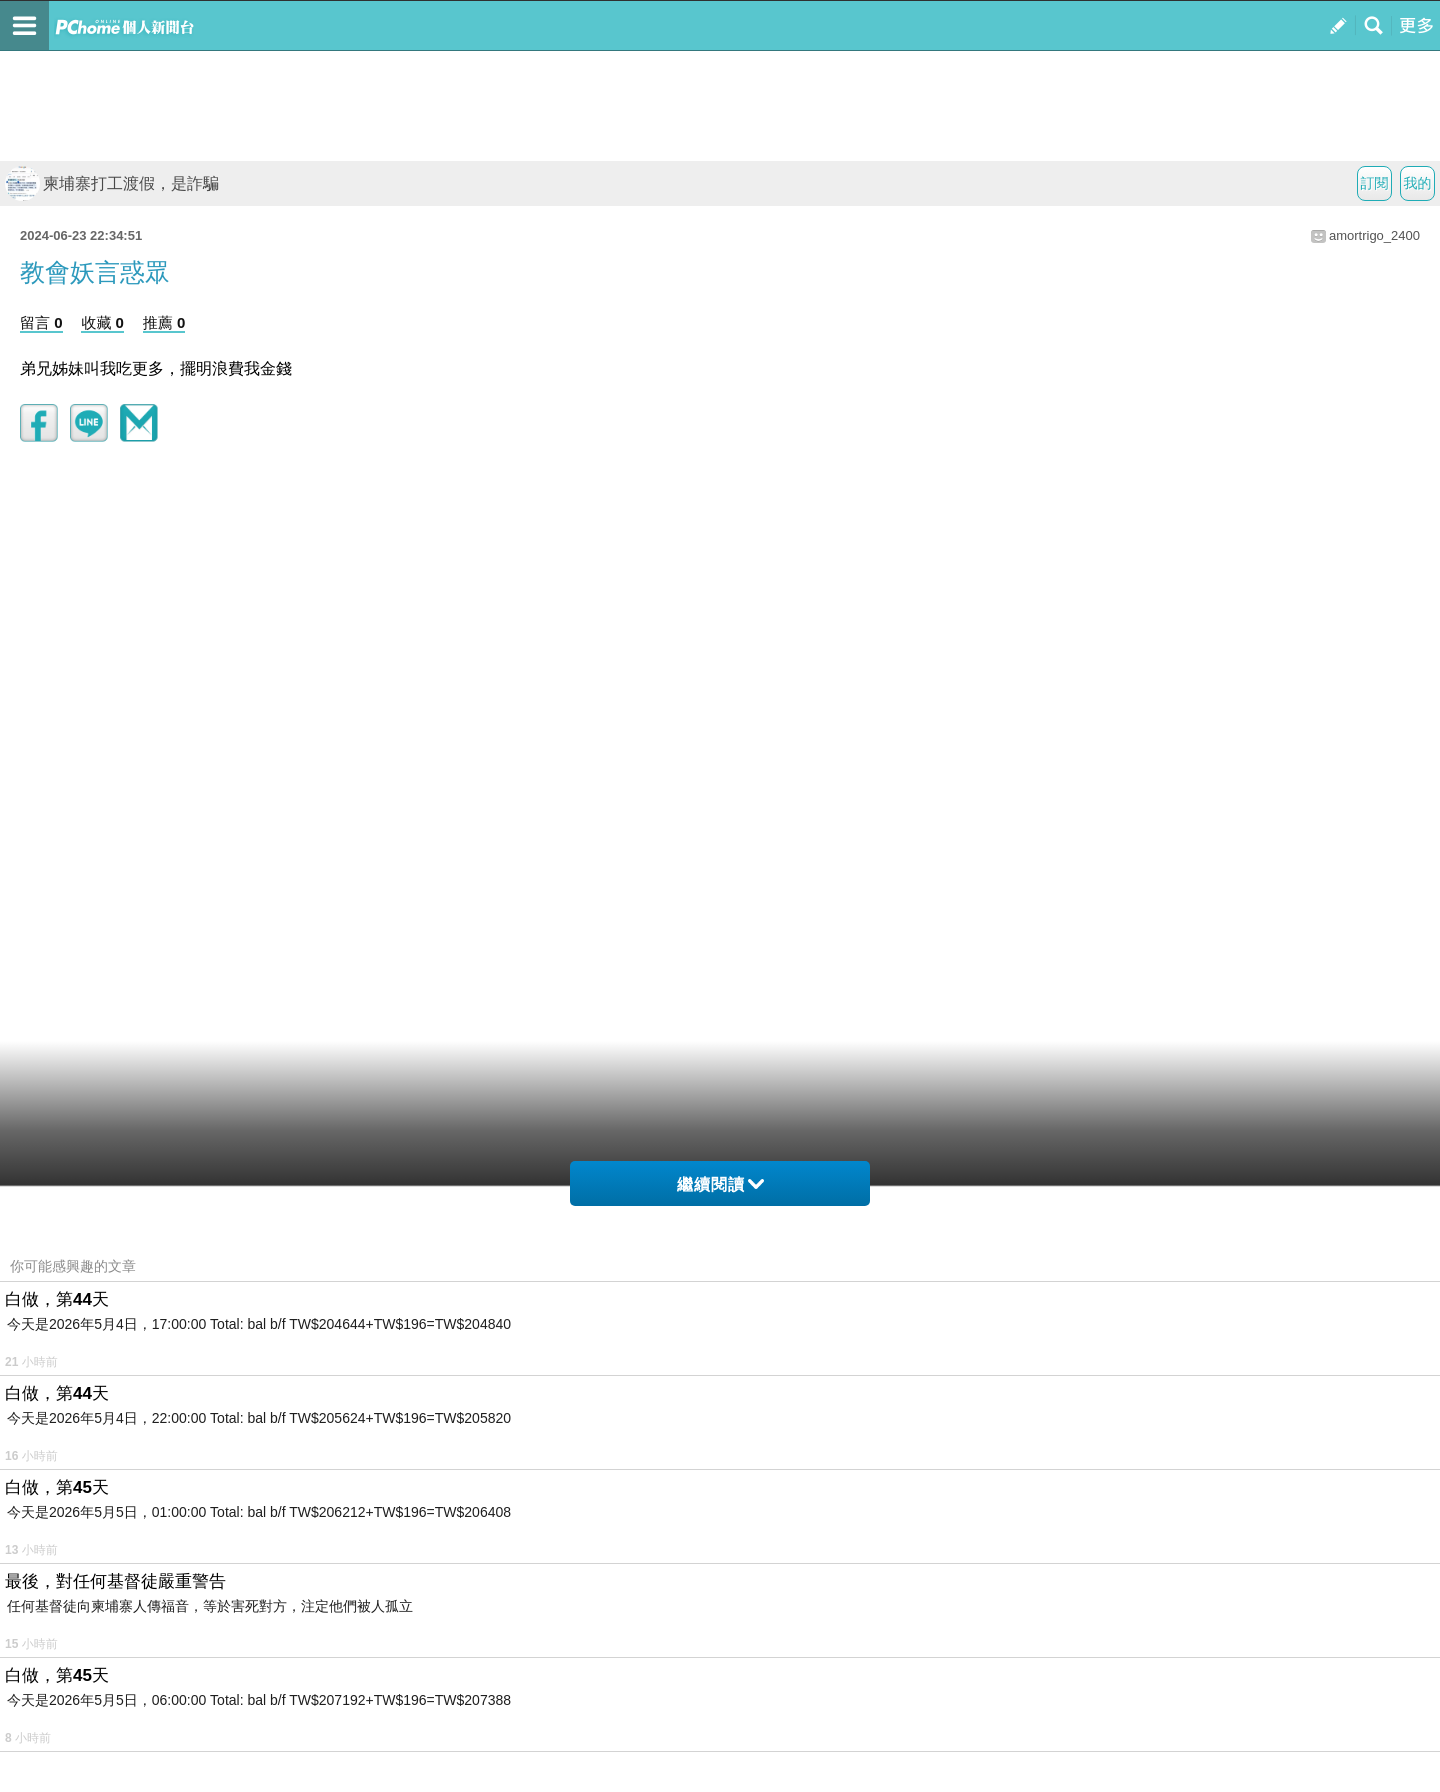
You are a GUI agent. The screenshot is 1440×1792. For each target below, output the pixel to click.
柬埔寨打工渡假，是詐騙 (112, 183)
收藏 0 (102, 322)
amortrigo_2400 (1374, 235)
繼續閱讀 (720, 1184)
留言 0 (41, 322)
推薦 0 (164, 322)
